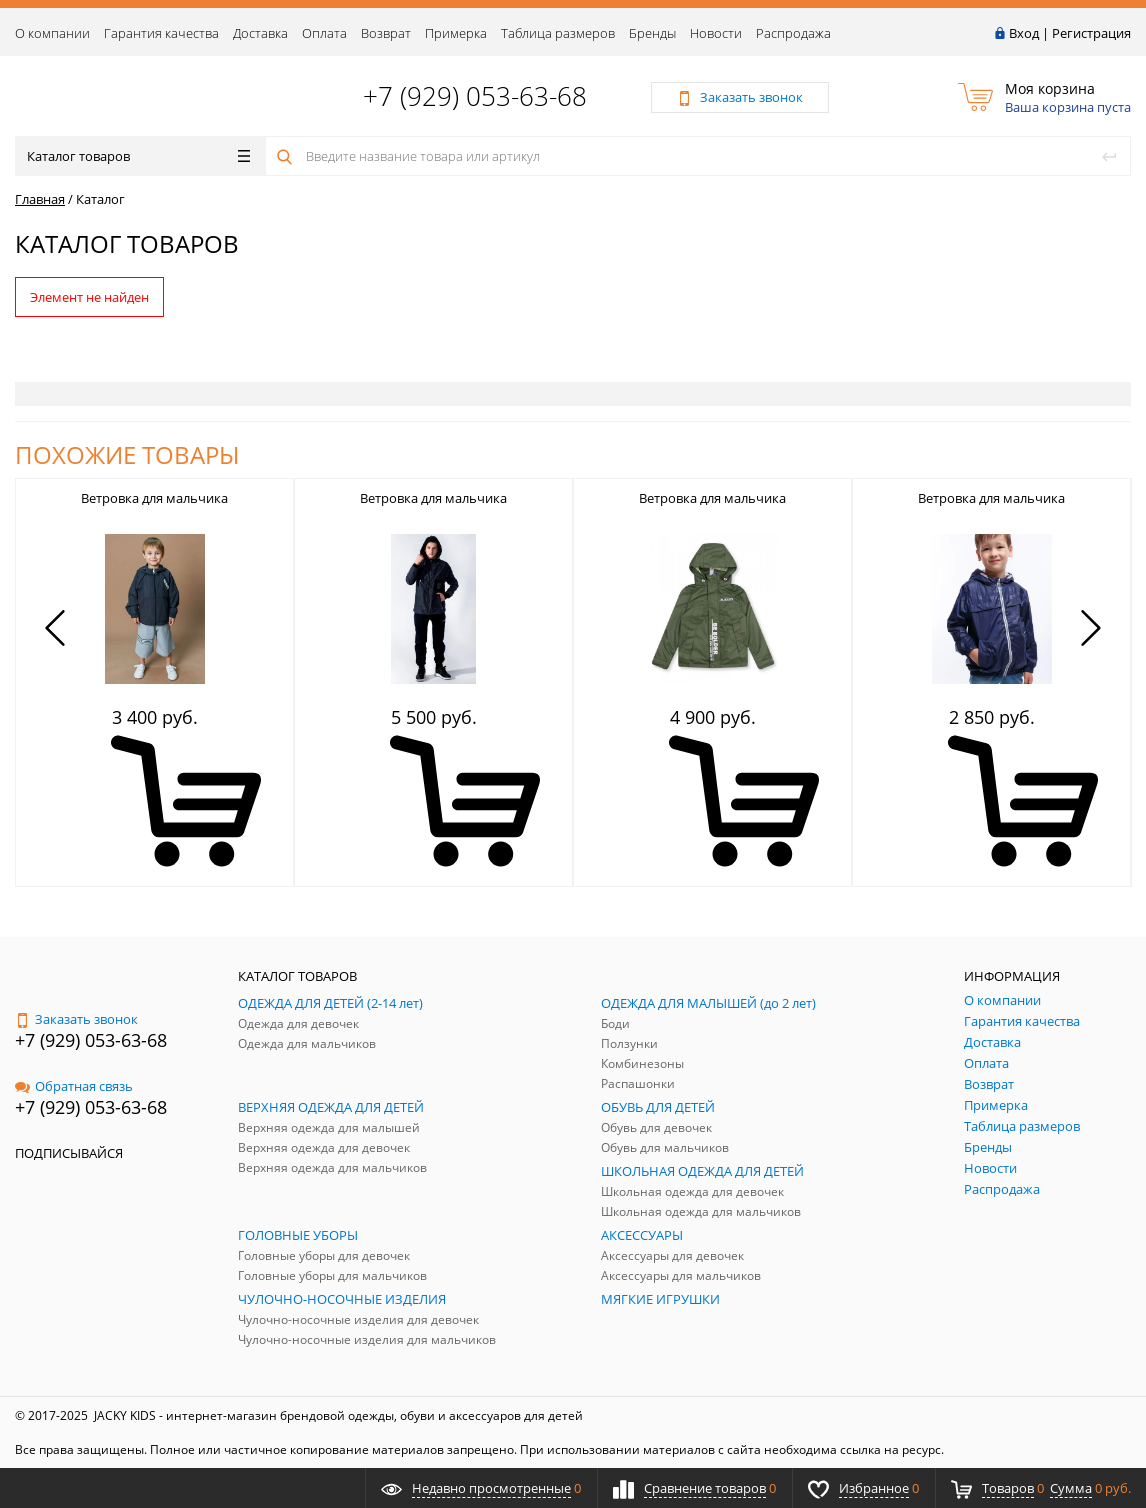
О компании (52, 33)
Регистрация (1091, 33)
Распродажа (793, 33)
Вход (1024, 33)
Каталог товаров (138, 156)
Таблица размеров (558, 33)
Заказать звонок (76, 1019)
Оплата (324, 33)
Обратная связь (74, 1086)
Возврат (386, 33)
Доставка (260, 33)
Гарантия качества (161, 33)
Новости (716, 33)
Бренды (652, 33)
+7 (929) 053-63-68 (475, 96)
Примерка (456, 33)
